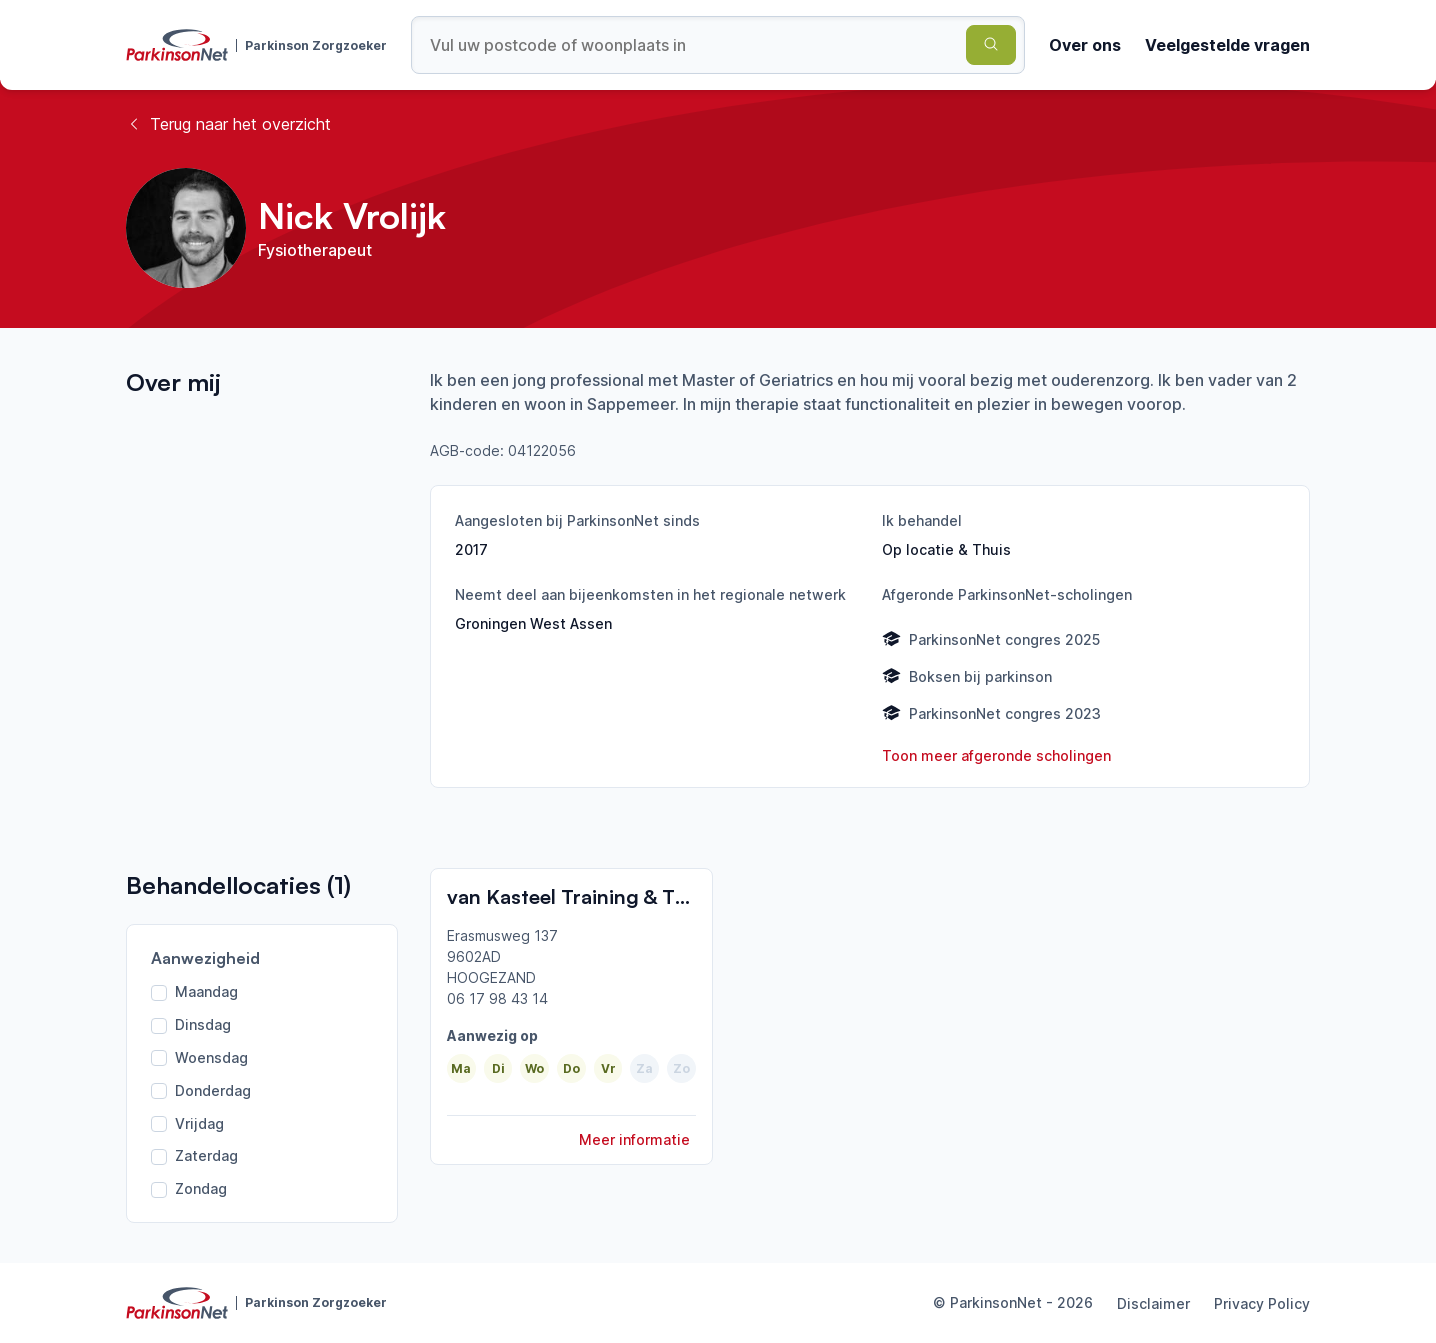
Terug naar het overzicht (228, 124)
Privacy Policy (1262, 1303)
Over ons (1085, 45)
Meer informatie (634, 1139)
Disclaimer (1153, 1303)
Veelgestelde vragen (1227, 45)
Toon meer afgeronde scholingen (996, 755)
